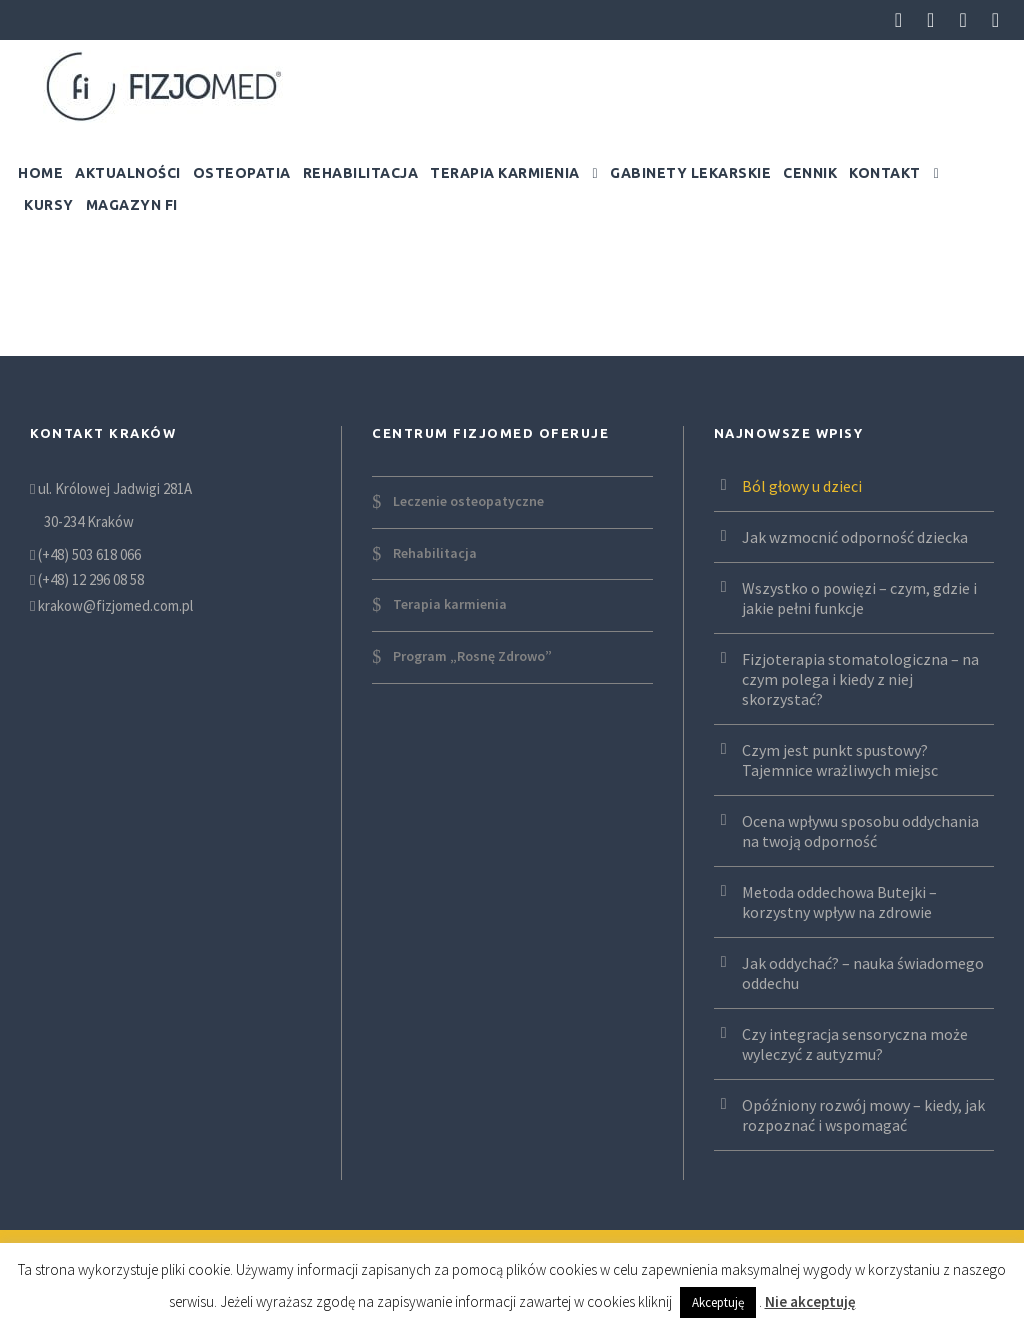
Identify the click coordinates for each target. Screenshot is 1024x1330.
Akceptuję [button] (718, 1302)
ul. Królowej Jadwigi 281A (113, 488)
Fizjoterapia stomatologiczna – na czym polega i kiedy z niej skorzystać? (860, 679)
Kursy (49, 205)
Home (40, 173)
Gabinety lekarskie (690, 173)
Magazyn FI (132, 205)
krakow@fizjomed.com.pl (115, 605)
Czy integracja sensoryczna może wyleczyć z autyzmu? (855, 1044)
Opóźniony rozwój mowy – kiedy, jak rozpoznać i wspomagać (863, 1115)
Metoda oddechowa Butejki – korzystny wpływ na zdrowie (839, 902)
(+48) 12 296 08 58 (91, 579)
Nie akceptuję (810, 1301)
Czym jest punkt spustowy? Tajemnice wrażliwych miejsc (840, 760)
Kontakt (885, 173)
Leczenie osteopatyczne (468, 501)
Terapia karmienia (505, 173)
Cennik (810, 173)
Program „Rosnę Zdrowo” (472, 656)
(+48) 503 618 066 (89, 554)
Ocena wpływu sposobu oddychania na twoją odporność (860, 831)
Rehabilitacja (361, 173)
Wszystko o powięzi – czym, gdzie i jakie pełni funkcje (859, 598)
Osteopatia (242, 173)
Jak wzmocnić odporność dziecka (855, 537)
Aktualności (128, 173)
